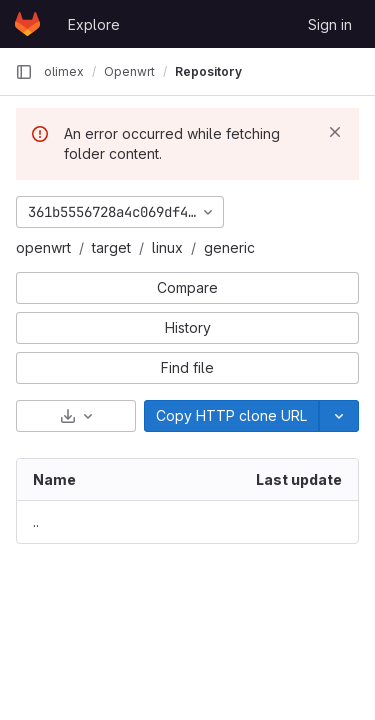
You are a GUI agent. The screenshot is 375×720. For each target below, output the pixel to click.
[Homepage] (27, 24)
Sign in (330, 24)
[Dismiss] (335, 132)
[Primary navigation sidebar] (24, 72)
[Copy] (231, 416)
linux (167, 247)
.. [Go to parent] (36, 521)
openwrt (43, 247)
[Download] (76, 416)
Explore (94, 24)
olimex (64, 71)
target (111, 247)
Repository (208, 71)
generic (229, 247)
